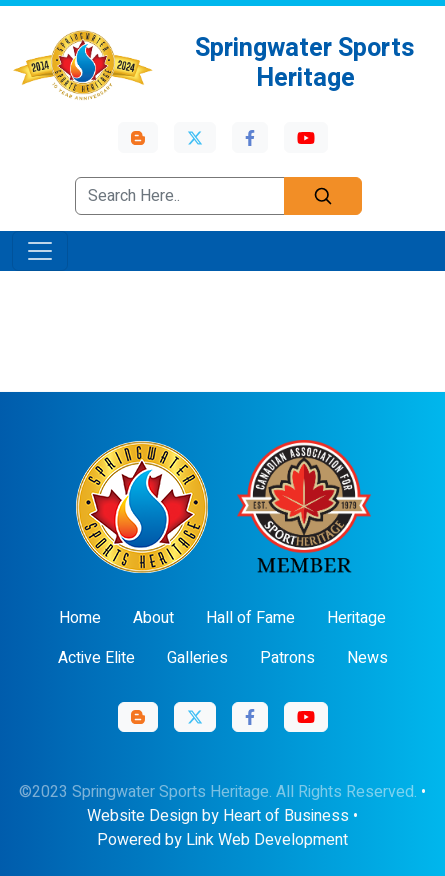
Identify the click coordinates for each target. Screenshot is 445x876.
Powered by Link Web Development (222, 840)
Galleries (197, 658)
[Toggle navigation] (40, 251)
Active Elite (96, 658)
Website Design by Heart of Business (218, 816)
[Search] (323, 196)
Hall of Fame (250, 618)
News (367, 658)
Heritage (356, 618)
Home (80, 618)
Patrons (287, 658)
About (153, 618)
